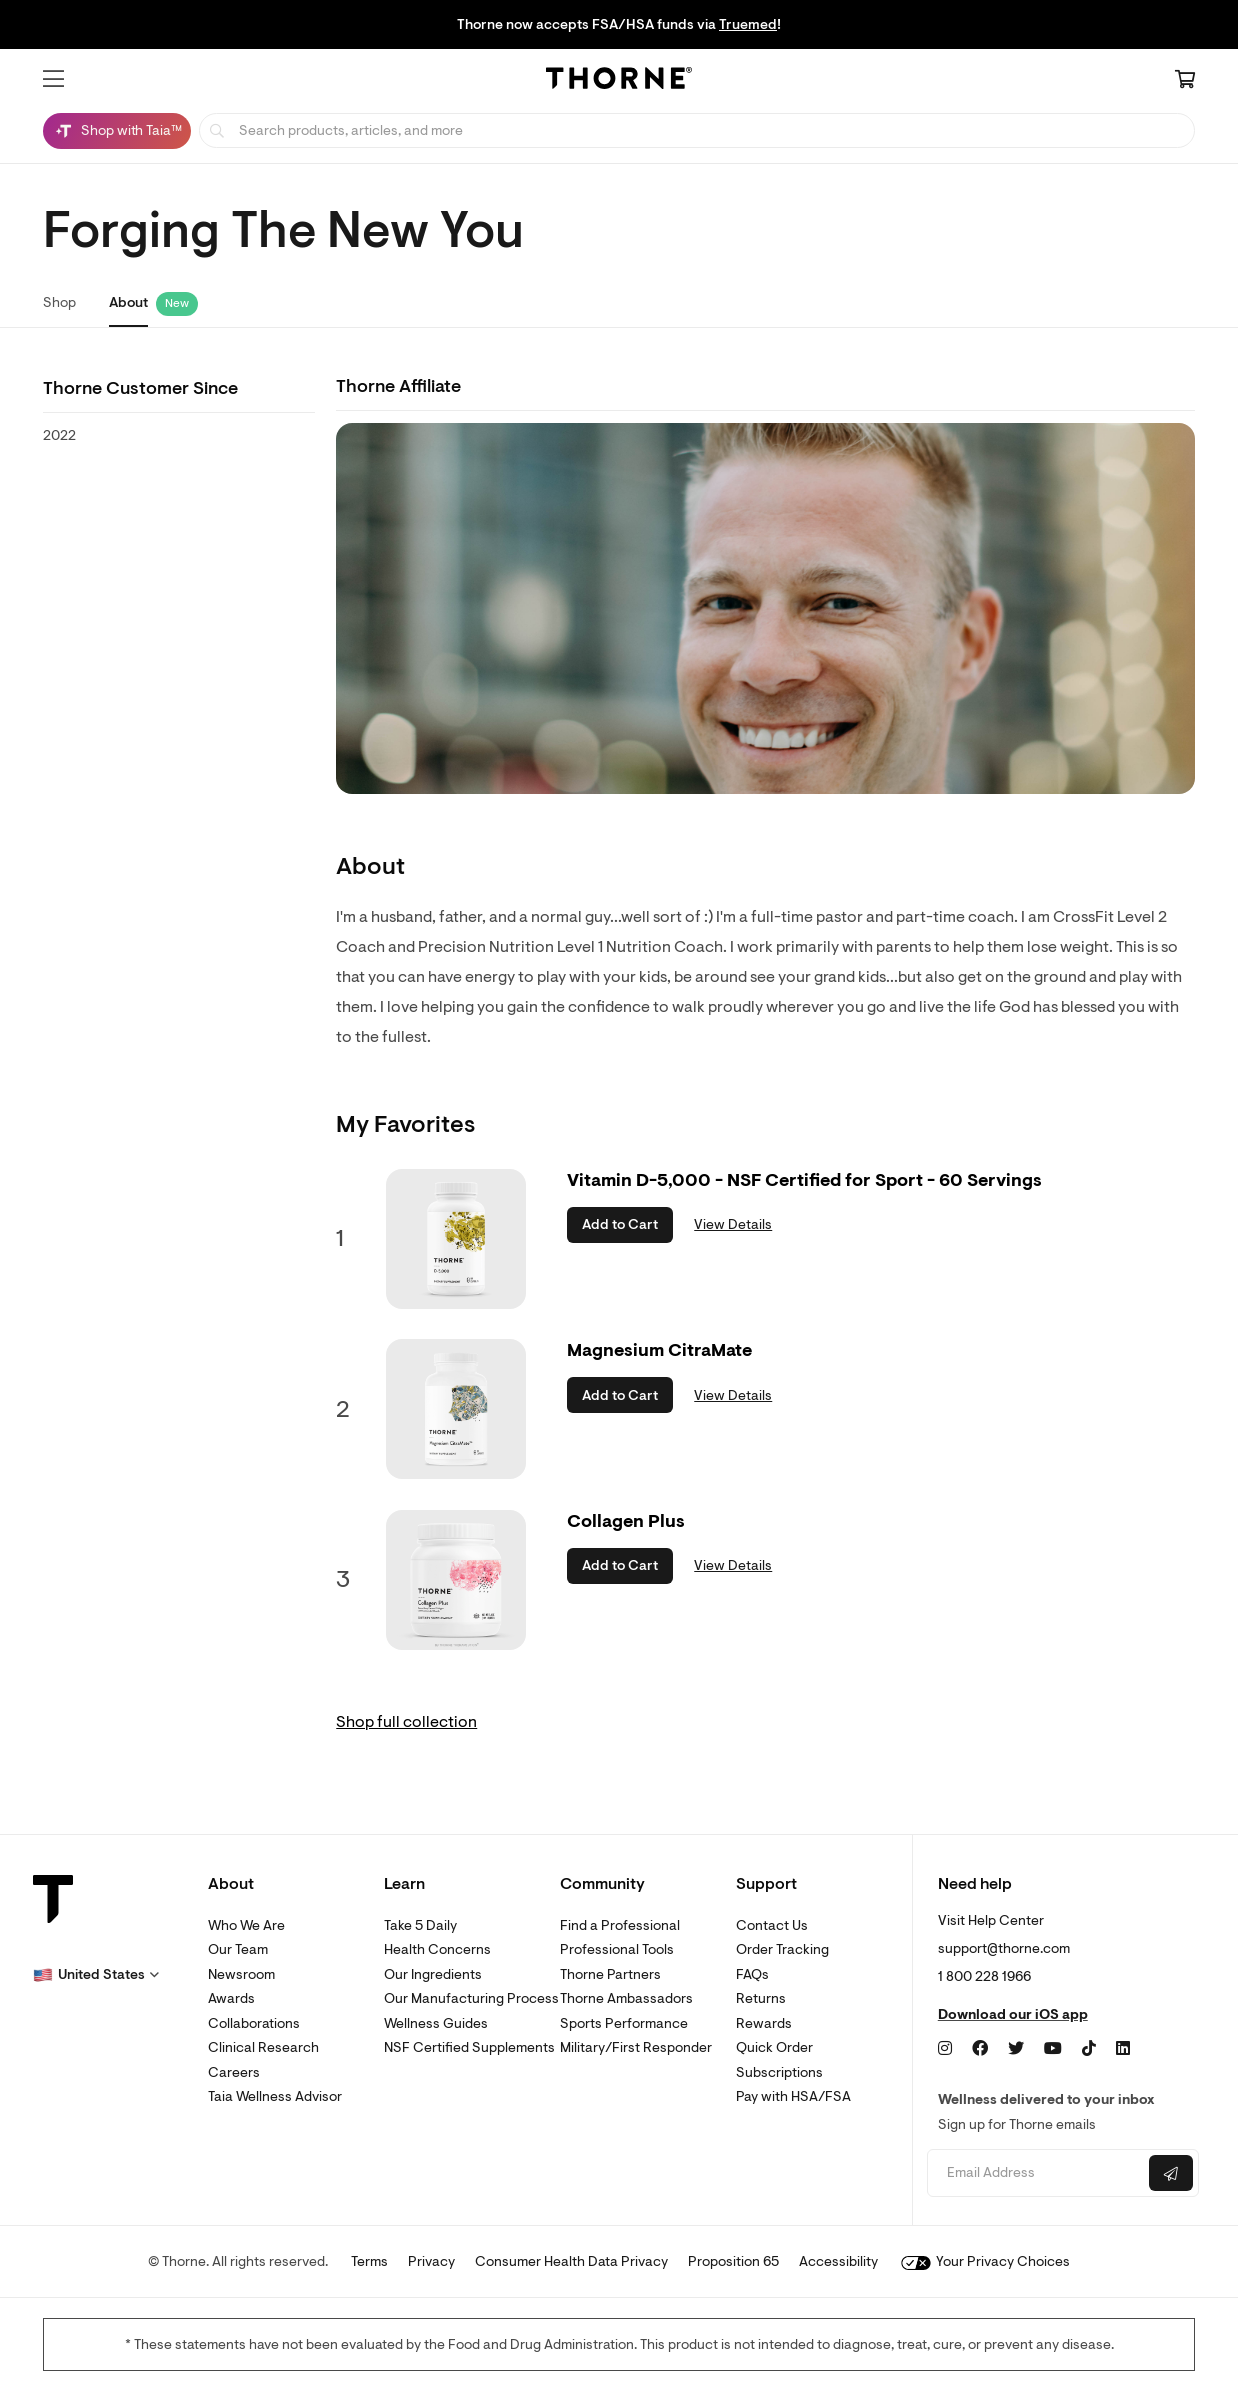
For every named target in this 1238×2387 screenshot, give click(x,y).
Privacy (431, 2261)
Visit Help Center (991, 1920)
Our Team (238, 1949)
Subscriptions (779, 2072)
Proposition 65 (733, 2261)
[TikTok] (1089, 2049)
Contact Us (772, 1925)
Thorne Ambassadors (626, 1998)
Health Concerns (437, 1949)
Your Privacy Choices (985, 2261)
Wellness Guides (436, 2023)
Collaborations (254, 2023)
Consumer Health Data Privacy (571, 2261)
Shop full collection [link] (406, 1722)
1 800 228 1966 (984, 1976)
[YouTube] (1053, 2049)
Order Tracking (782, 1949)
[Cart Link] (1185, 81)
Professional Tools (617, 1949)
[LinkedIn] (1123, 2049)
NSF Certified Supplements (469, 2047)
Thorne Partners (610, 1974)
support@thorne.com (1004, 1948)
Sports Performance (624, 2023)
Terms (369, 2261)
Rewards (764, 2023)
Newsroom (241, 1974)
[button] (53, 79)
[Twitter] (1016, 2049)
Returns (761, 1998)
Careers (234, 2072)
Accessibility (838, 2261)
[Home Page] (619, 81)
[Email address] (1035, 2173)
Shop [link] (59, 302)
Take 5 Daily (420, 1925)
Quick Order (774, 2047)
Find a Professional (620, 1925)
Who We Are (246, 1925)
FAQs (752, 1974)
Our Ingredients (433, 1974)
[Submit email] (1171, 2173)
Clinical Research (263, 2047)
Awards (231, 1998)
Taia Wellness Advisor (275, 2096)
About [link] (128, 302)
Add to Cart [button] (620, 1224)
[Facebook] (980, 2049)
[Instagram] (945, 2049)
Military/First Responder (636, 2047)
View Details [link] (733, 1224)
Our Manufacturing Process (471, 1998)
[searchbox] (697, 130)
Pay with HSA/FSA (793, 2096)
